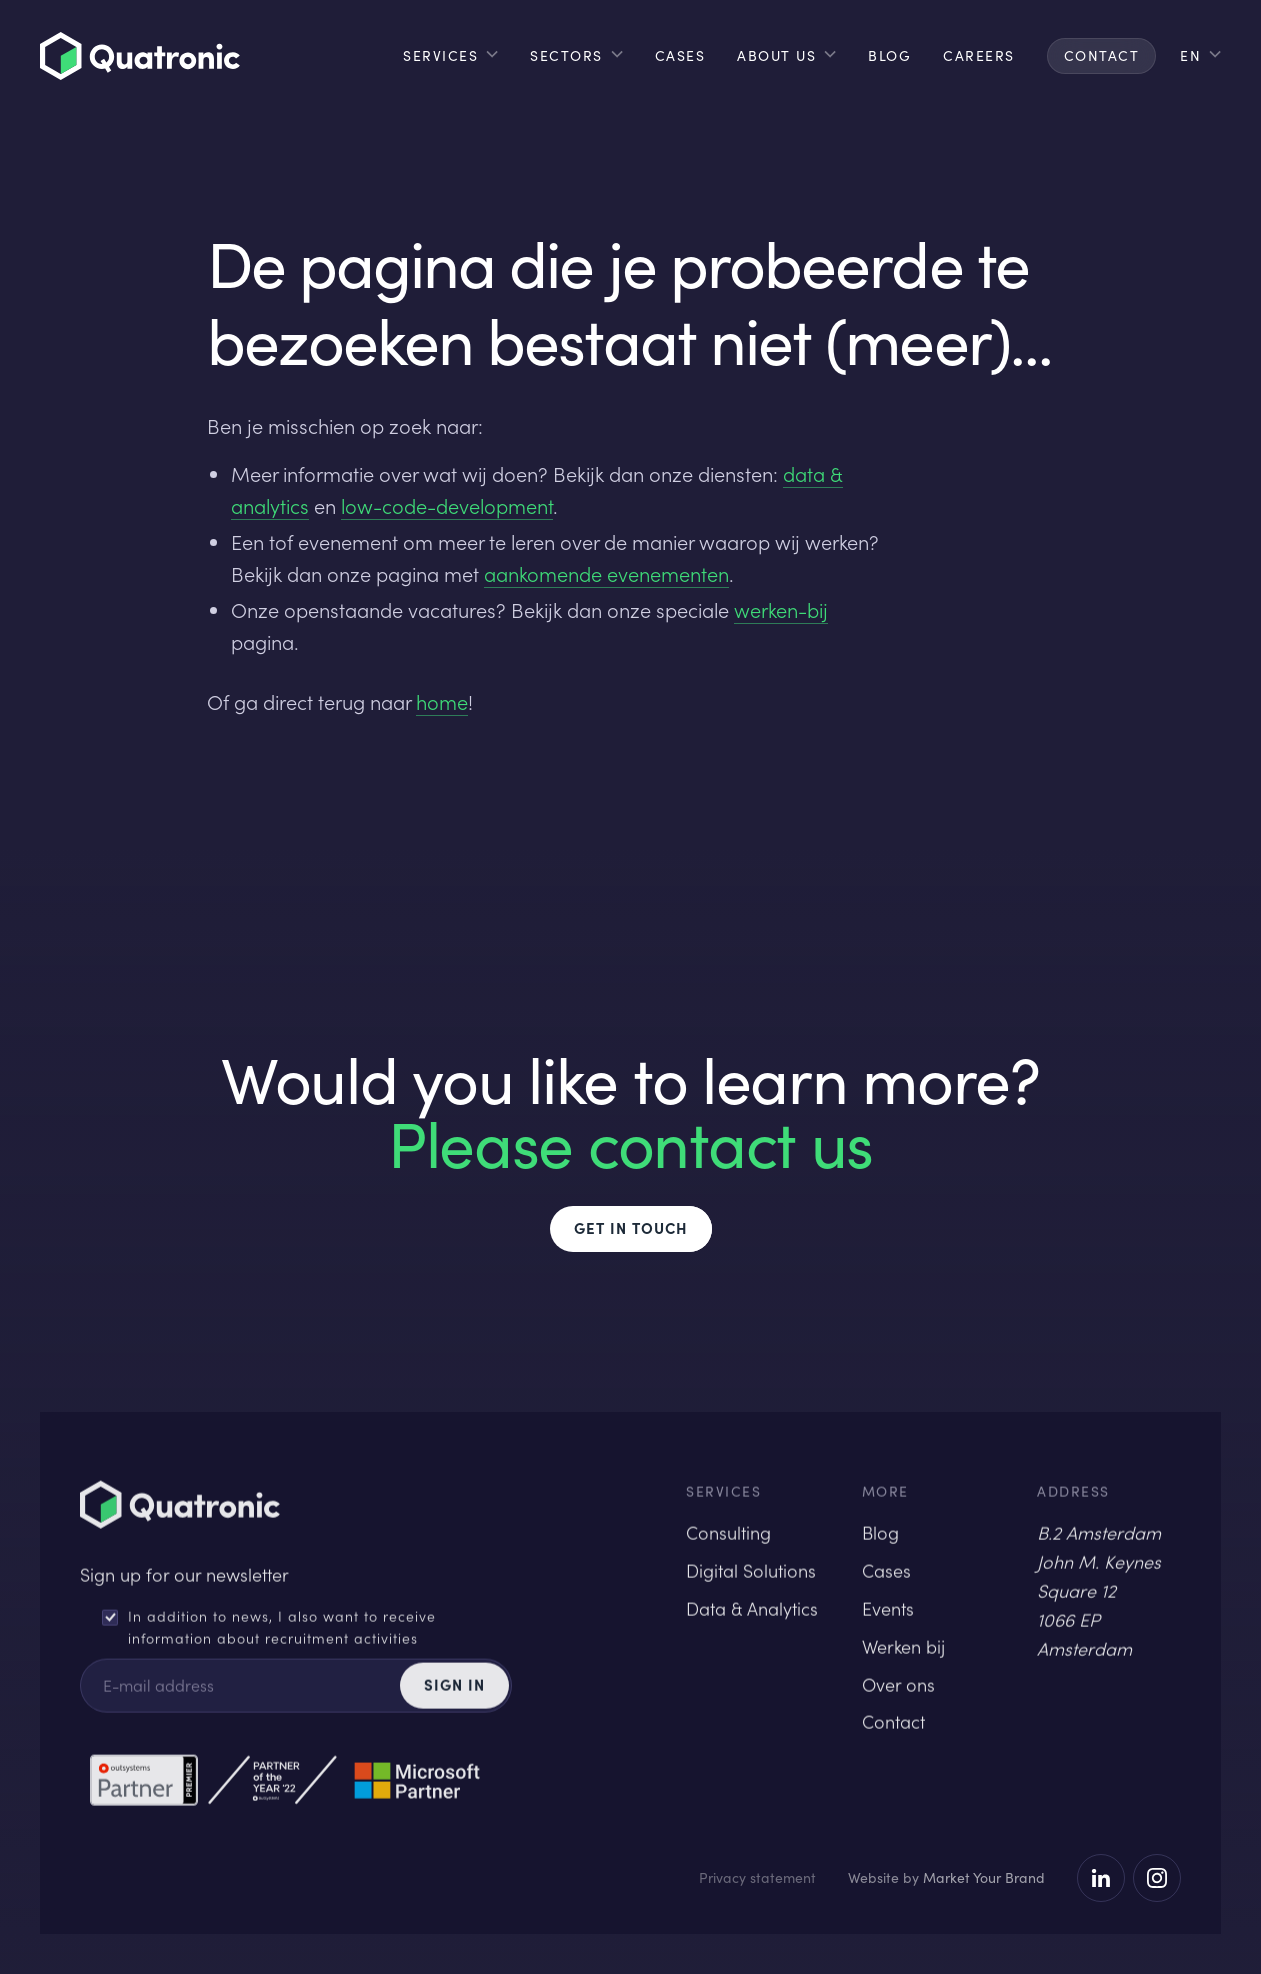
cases (680, 55)
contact (1102, 55)
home (442, 702)
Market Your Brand (984, 1877)
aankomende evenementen (606, 574)
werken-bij (781, 610)
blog (889, 55)
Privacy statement (757, 1877)
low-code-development (447, 506)
